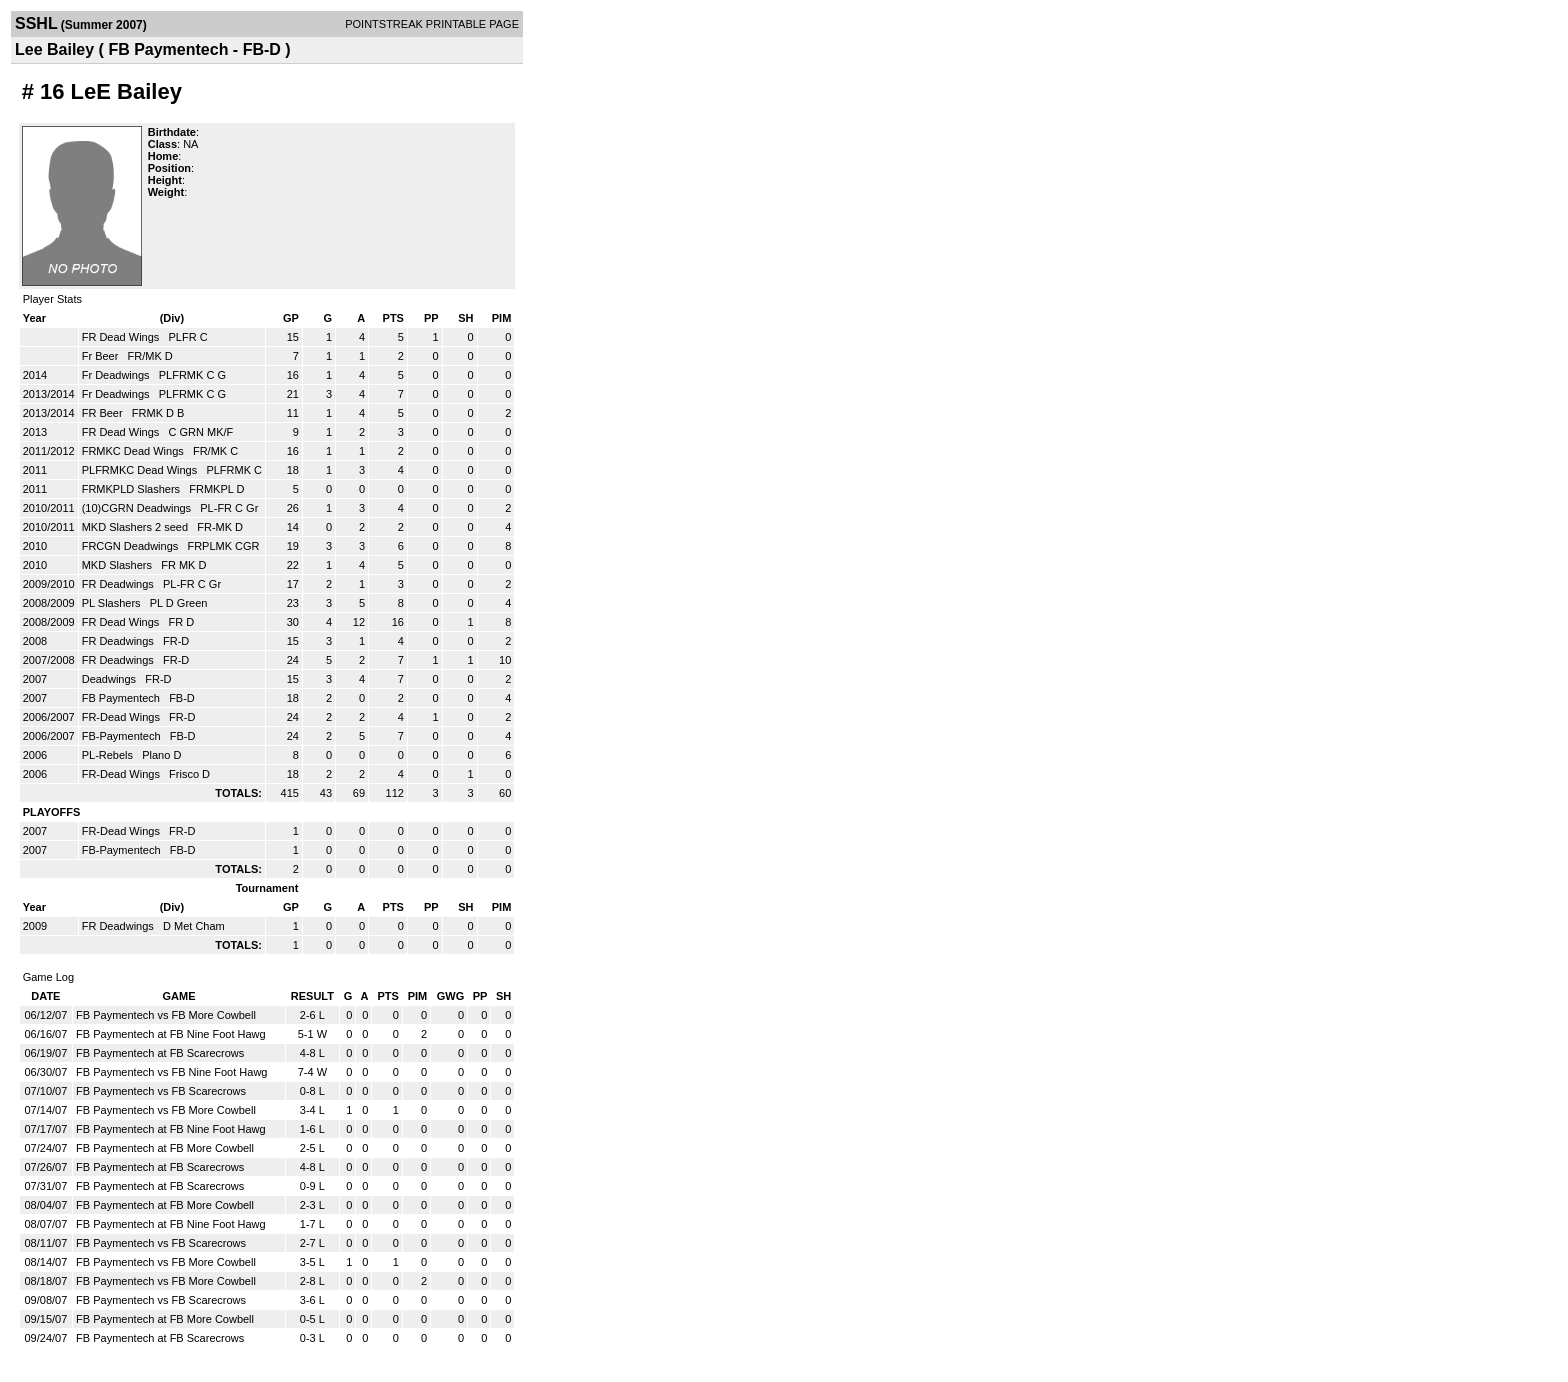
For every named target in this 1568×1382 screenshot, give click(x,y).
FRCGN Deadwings (132, 546)
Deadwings (110, 679)
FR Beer (104, 413)
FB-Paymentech (123, 736)
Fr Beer (102, 356)
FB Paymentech (122, 698)
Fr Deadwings (117, 375)
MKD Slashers (118, 565)
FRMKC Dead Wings (134, 451)
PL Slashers (113, 603)
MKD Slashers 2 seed (136, 527)
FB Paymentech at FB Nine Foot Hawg (171, 1034)
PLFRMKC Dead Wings (141, 470)
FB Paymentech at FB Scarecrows (160, 1053)
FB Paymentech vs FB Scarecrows (161, 1091)
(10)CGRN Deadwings (138, 508)
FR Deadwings (119, 584)
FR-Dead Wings (122, 717)
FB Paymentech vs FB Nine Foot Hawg (171, 1072)
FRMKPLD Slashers (132, 489)
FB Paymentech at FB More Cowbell (165, 1148)
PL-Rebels (109, 755)
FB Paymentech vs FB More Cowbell (166, 1015)
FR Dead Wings (122, 337)
